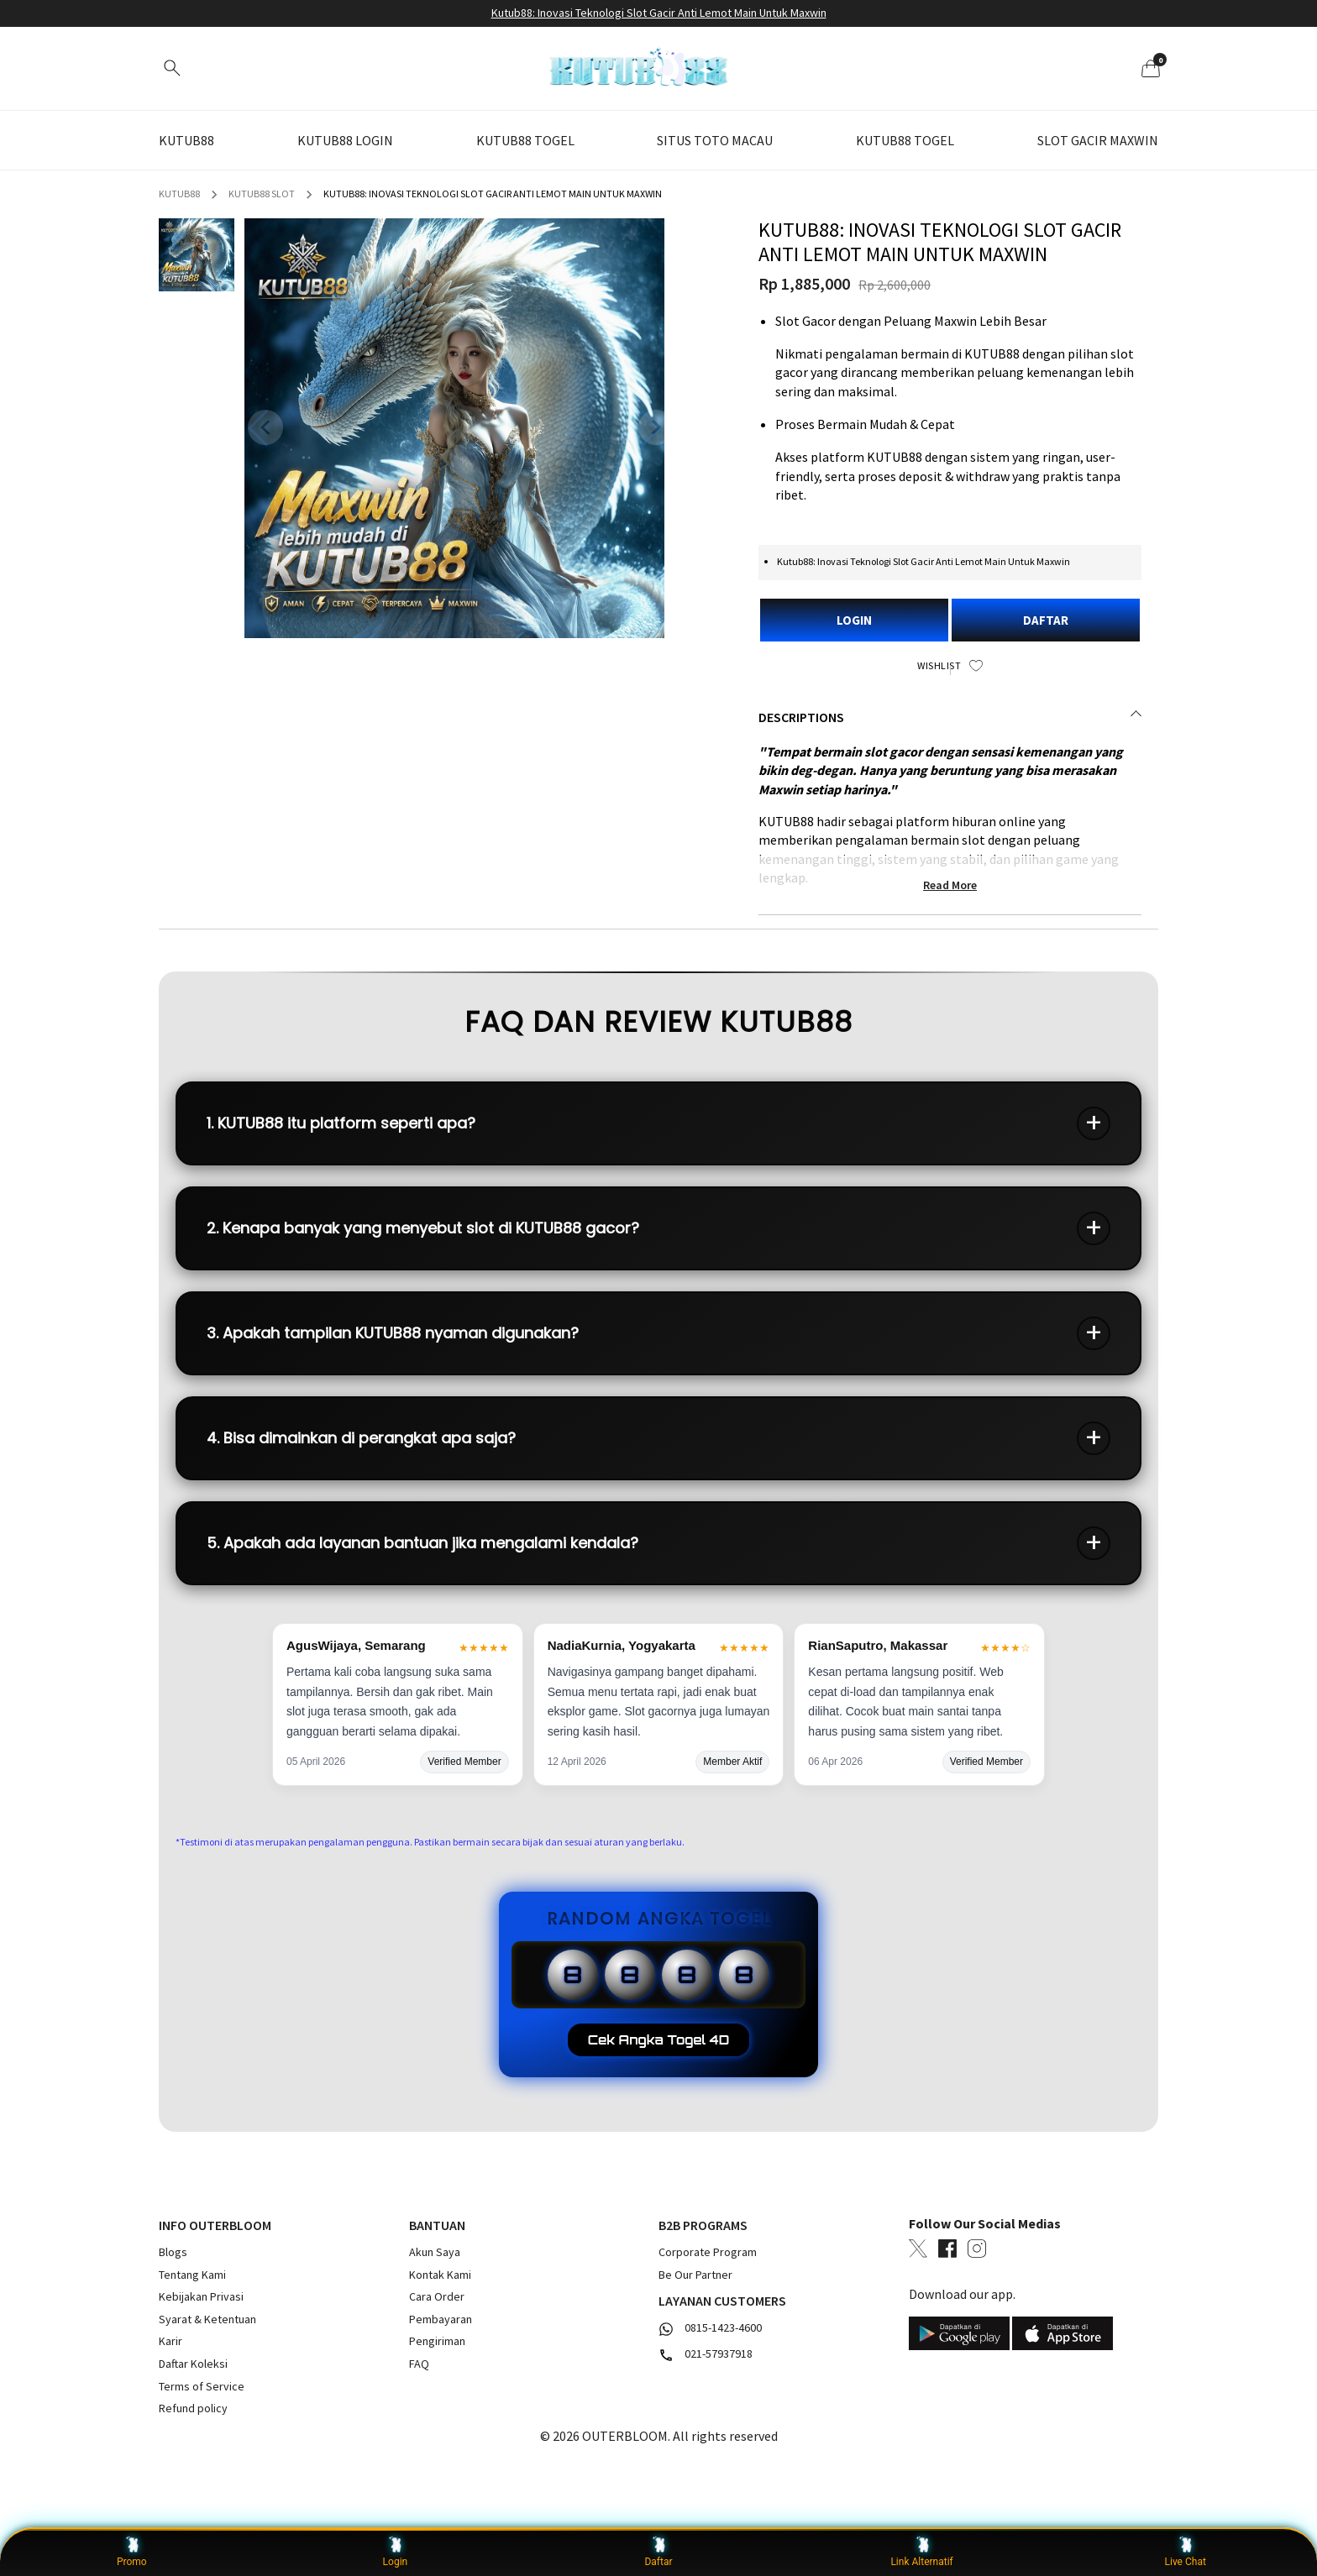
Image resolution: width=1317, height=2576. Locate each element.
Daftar (658, 2552)
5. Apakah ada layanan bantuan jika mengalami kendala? (422, 1542)
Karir (170, 2340)
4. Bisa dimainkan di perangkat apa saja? (361, 1437)
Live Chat (1185, 2552)
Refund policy (193, 2408)
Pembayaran (440, 2319)
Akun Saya (434, 2251)
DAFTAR (1045, 620)
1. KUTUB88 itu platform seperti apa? (341, 1123)
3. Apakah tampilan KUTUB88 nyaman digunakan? (393, 1332)
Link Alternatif (921, 2552)
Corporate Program (707, 2251)
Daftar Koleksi (193, 2363)
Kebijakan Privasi (201, 2296)
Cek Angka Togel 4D (659, 2040)
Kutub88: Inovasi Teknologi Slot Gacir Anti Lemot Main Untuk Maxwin (658, 12)
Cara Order (436, 2296)
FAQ (419, 2363)
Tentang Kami (192, 2274)
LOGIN (854, 620)
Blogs (173, 2251)
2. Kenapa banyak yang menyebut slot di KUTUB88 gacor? (423, 1227)
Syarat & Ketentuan (207, 2319)
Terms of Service (201, 2386)
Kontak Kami (440, 2274)
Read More (950, 885)
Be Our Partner (695, 2274)
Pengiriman (437, 2340)
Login (395, 2552)
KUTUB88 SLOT (261, 193)
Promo (132, 2552)
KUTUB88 (179, 193)
